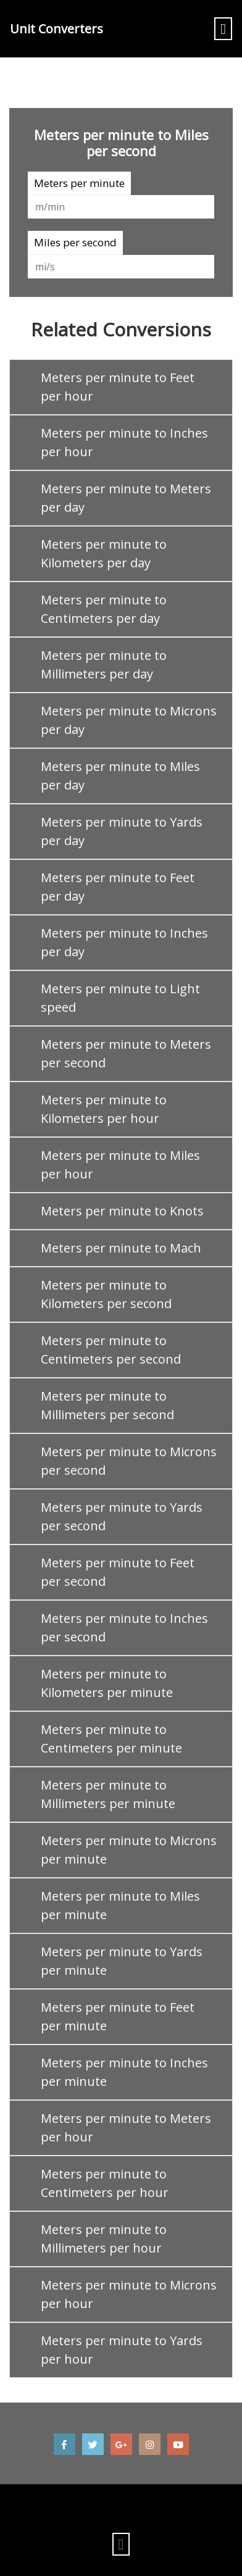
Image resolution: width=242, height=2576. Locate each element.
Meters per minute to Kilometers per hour (104, 1109)
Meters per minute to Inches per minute (124, 2072)
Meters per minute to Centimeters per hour (105, 2183)
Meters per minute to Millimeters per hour (104, 2238)
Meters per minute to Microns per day (129, 720)
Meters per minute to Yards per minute (121, 1960)
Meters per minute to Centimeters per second (111, 1349)
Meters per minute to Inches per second (124, 1627)
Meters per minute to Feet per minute (117, 2016)
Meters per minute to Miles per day (120, 775)
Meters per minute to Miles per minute (120, 1905)
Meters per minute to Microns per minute (129, 1849)
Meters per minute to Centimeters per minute (111, 1738)
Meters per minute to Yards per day (121, 831)
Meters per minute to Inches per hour (124, 442)
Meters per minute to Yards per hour (121, 2349)
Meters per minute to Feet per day (117, 886)
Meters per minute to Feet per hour (117, 386)
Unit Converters (56, 28)
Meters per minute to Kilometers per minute (107, 1683)
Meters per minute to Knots (122, 1211)
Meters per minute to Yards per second (121, 1516)
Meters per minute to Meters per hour (126, 2127)
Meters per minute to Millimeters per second (107, 1405)
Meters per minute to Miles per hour (120, 1164)
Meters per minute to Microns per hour (129, 2294)
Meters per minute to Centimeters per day (104, 609)
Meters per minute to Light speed (120, 997)
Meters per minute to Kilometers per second (106, 1294)
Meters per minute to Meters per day (126, 497)
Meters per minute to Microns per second (129, 1460)
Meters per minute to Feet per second (117, 1572)
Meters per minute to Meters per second (126, 1053)
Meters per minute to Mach (121, 1248)
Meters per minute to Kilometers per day (104, 553)
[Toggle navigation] (223, 28)
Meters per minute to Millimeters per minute (108, 1794)
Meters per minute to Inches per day (124, 942)
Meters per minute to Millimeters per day (104, 664)
